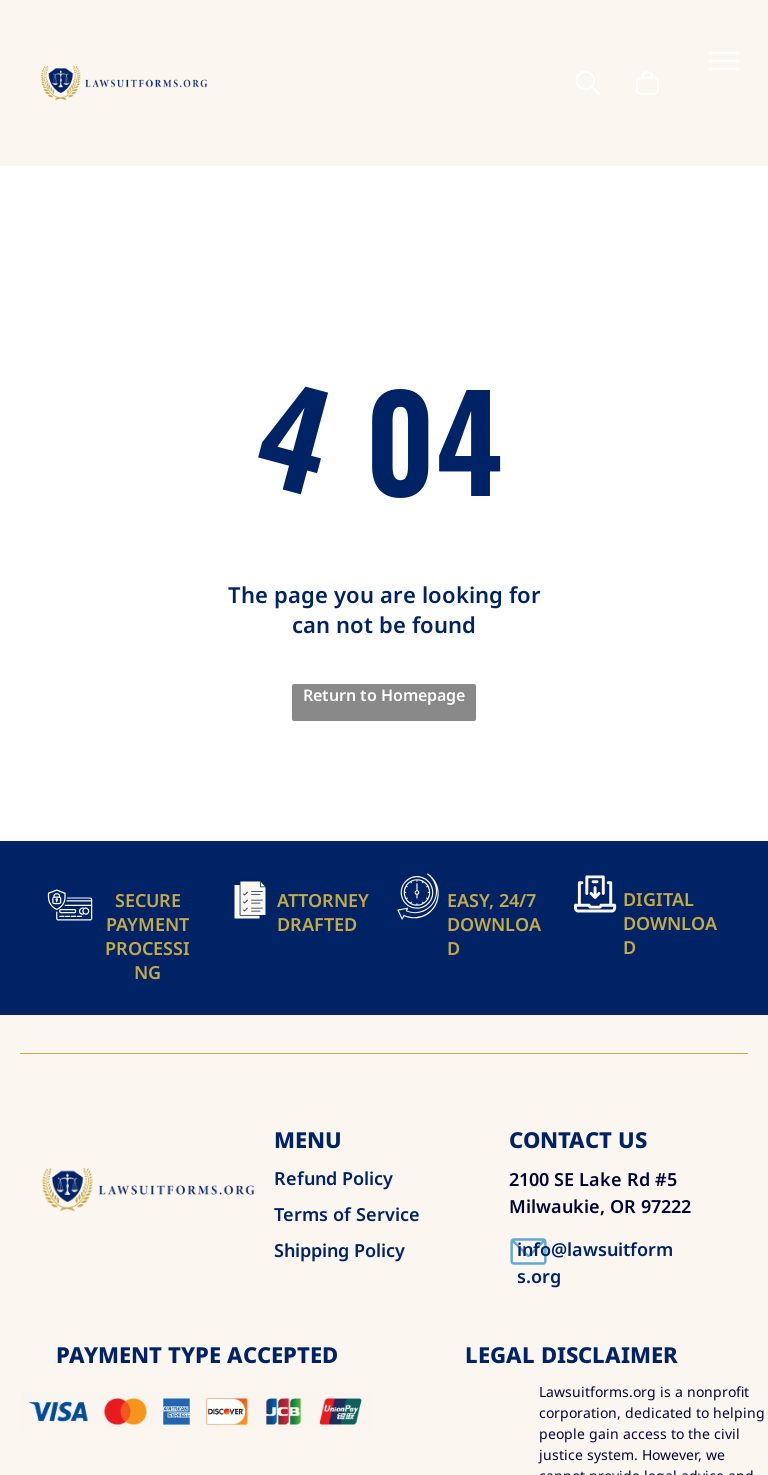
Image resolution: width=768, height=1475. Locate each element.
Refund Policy (333, 1178)
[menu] (724, 61)
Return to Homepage (384, 695)
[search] (588, 85)
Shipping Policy (339, 1250)
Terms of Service (347, 1214)
